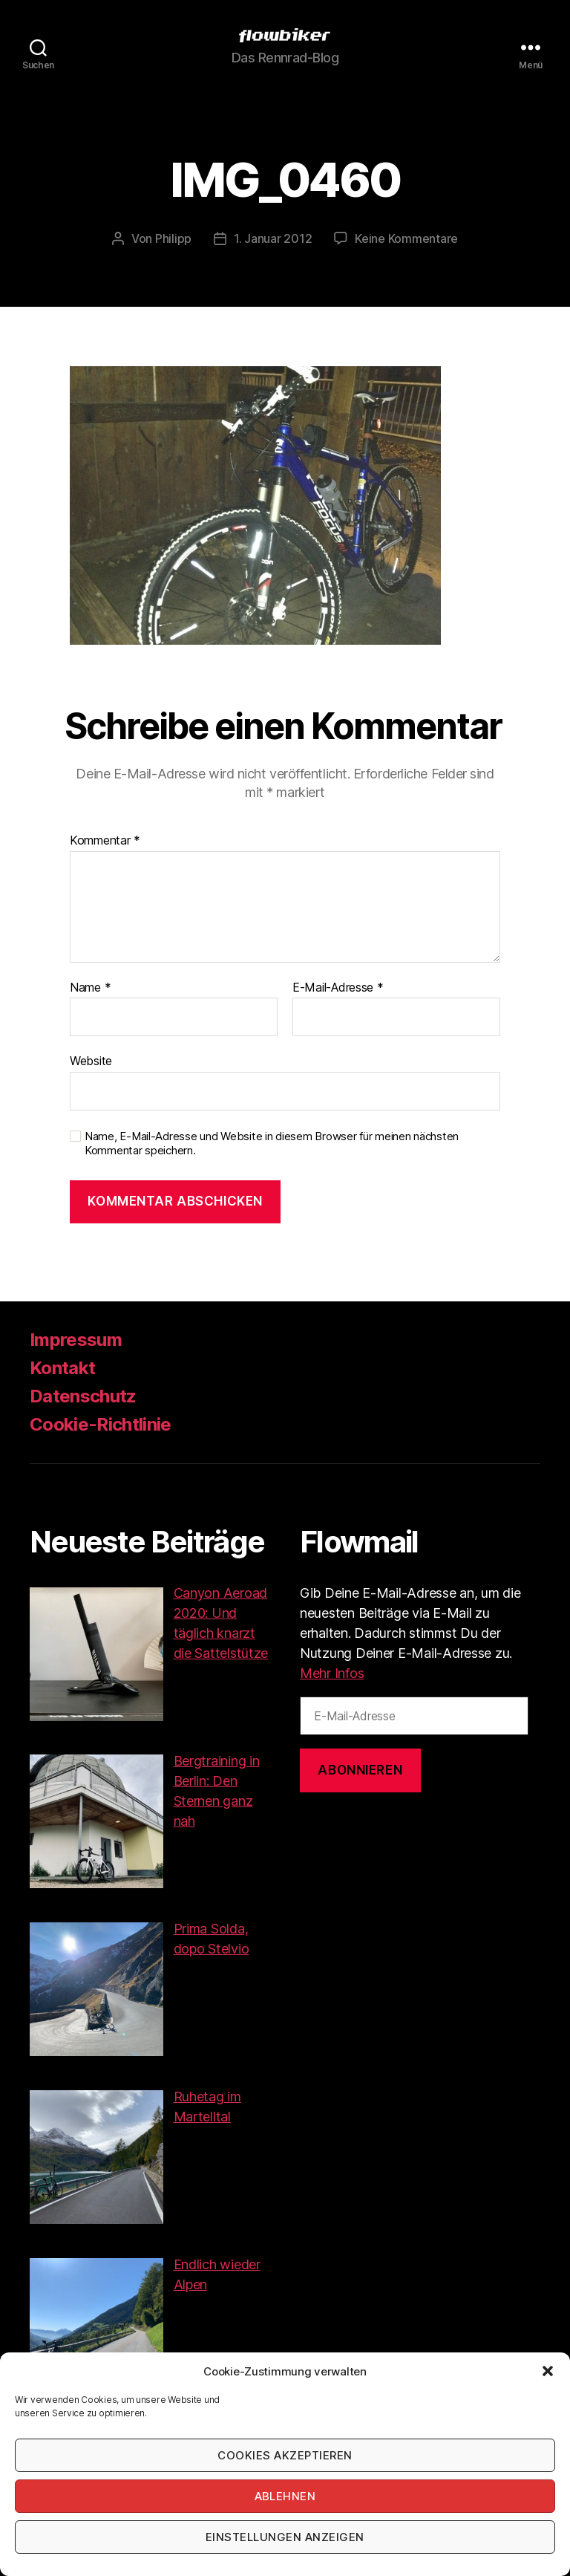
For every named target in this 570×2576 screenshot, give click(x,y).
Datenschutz (83, 1396)
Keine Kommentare (406, 238)
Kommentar (105, 841)
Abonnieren (360, 1770)
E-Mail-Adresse (338, 988)
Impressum (76, 1339)
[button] (547, 2371)
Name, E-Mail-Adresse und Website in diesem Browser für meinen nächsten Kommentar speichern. (272, 1143)
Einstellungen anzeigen (285, 2537)
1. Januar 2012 (273, 238)
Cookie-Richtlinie (100, 1424)
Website (91, 1060)
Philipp (173, 238)
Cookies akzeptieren (285, 2455)
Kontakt (62, 1368)
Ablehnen (285, 2496)
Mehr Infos (332, 1673)
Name (90, 988)
